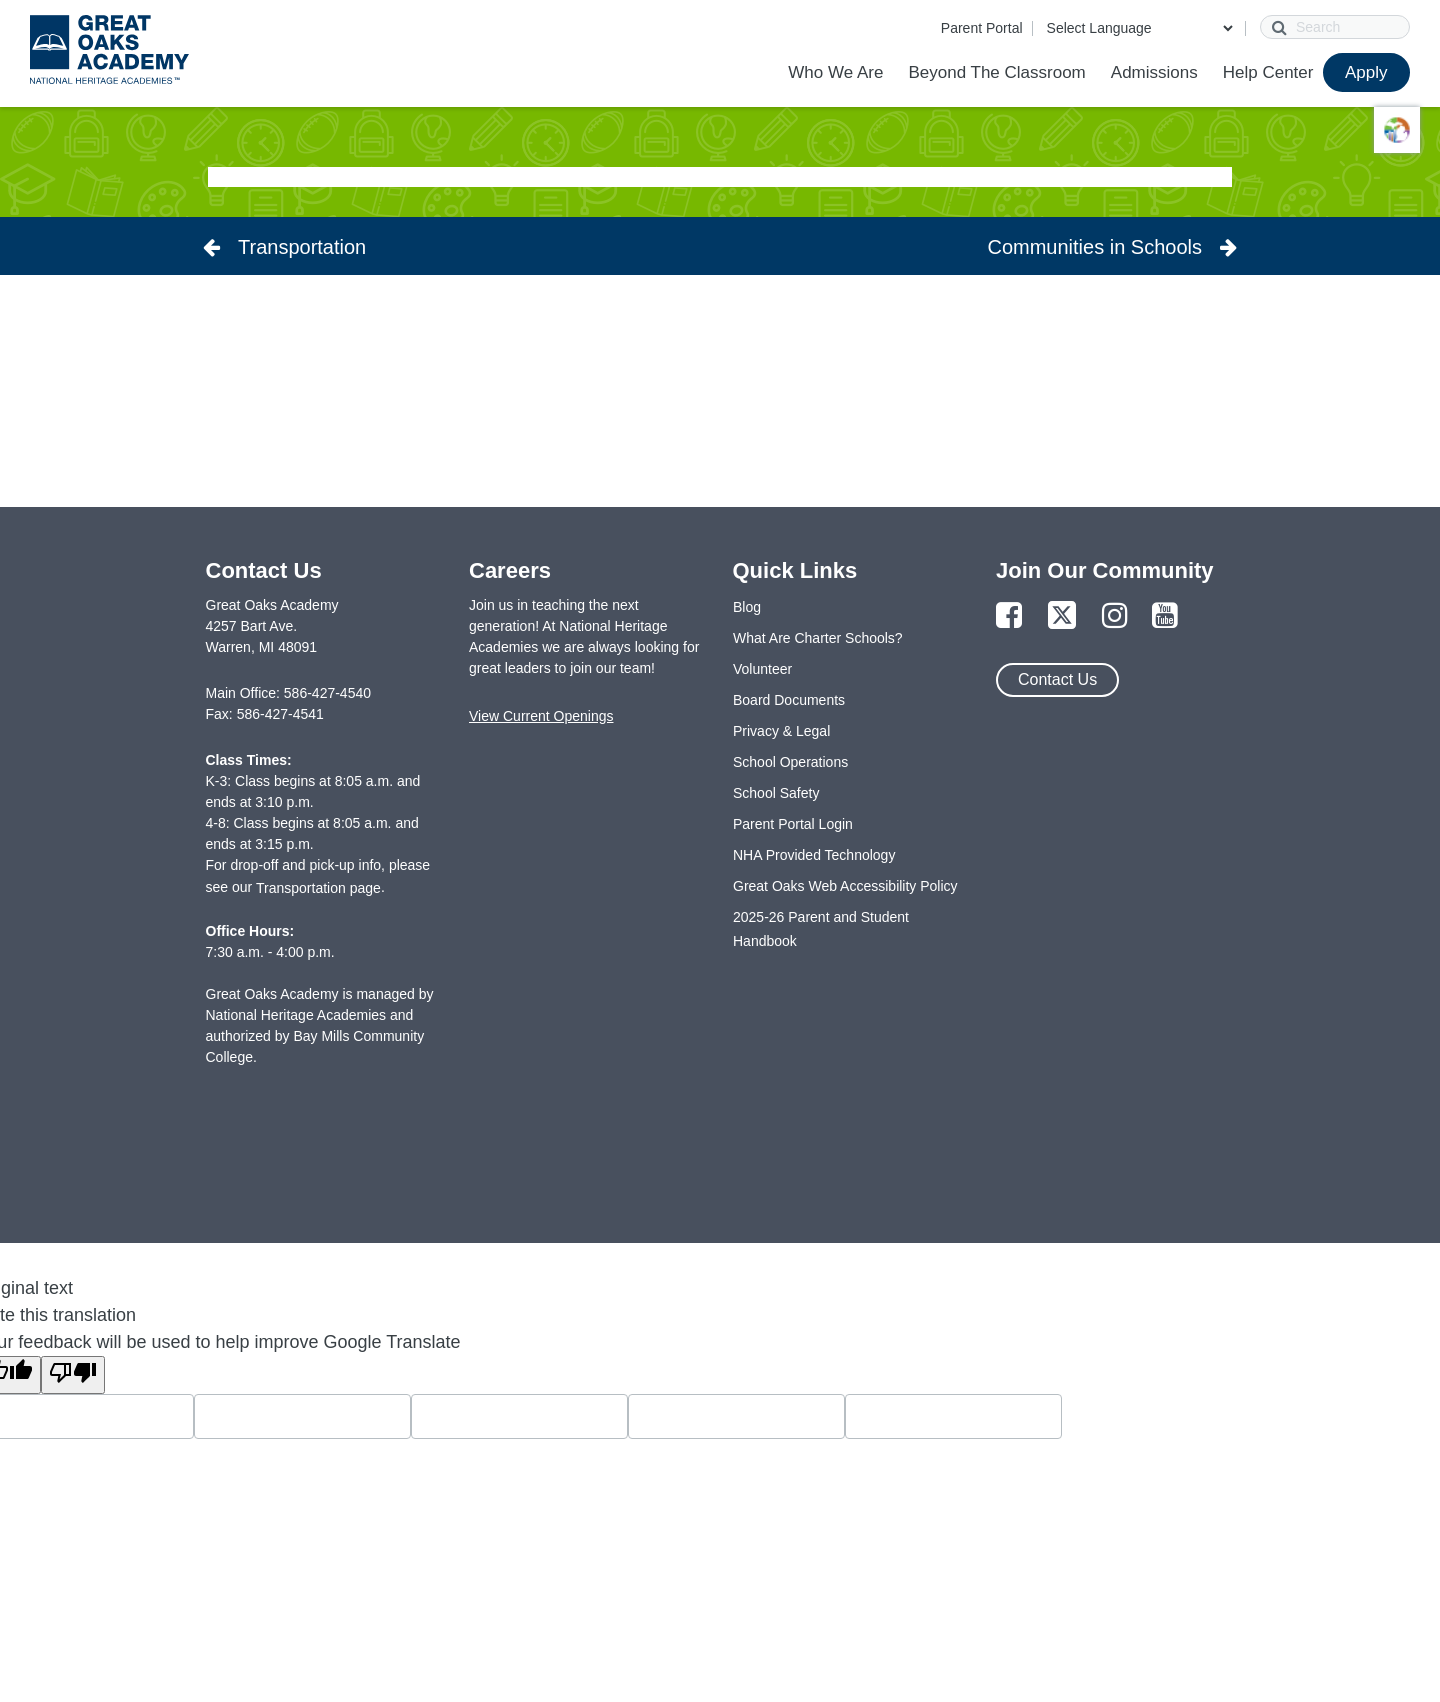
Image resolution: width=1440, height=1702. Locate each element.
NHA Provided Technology (814, 855)
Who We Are (835, 72)
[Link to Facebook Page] (1009, 616)
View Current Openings (541, 716)
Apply (1366, 72)
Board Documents (789, 700)
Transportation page (318, 888)
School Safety (776, 793)
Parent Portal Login (793, 824)
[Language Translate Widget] (1139, 28)
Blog (747, 607)
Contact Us (1057, 679)
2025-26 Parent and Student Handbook (821, 929)
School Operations (790, 762)
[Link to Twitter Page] (1062, 616)
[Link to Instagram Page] (1115, 616)
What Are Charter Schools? (818, 638)
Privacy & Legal (781, 731)
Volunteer (762, 669)
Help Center (1268, 72)
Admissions (1154, 72)
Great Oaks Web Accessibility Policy (845, 886)
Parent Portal (982, 28)
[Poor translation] (73, 1375)
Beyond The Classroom (996, 72)
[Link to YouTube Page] (1165, 616)
